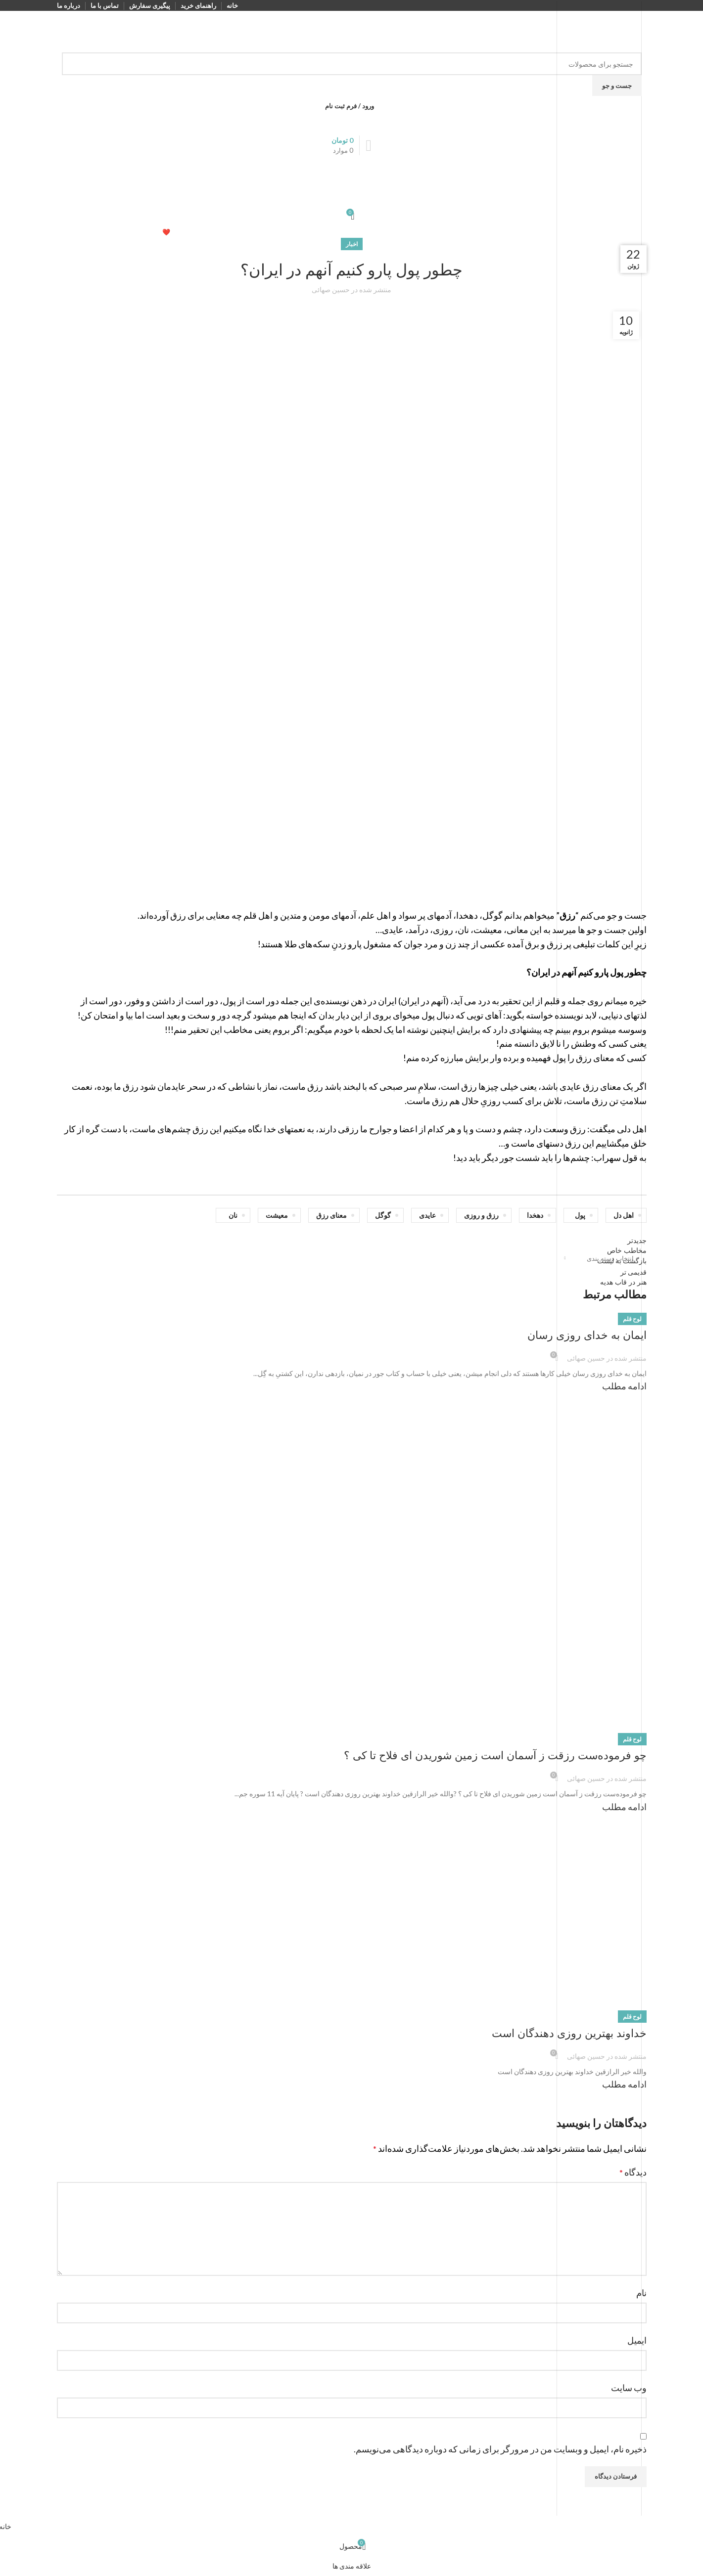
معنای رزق (331, 1215)
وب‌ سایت (629, 2387)
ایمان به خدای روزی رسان (587, 1335)
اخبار (352, 244)
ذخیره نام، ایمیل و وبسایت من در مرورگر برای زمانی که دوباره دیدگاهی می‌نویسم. (500, 2448)
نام (641, 2292)
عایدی (427, 1215)
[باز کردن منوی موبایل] (352, 165)
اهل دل (623, 1215)
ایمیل (637, 2340)
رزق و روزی (481, 1215)
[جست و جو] (352, 63)
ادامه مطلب (624, 1385)
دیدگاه (633, 2172)
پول (580, 1215)
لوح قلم (632, 1319)
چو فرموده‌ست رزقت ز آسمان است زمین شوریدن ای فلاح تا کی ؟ (495, 1755)
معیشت (277, 1215)
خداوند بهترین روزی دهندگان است (569, 2033)
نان (233, 1215)
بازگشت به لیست (622, 1260)
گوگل (383, 1215)
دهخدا (535, 1215)
